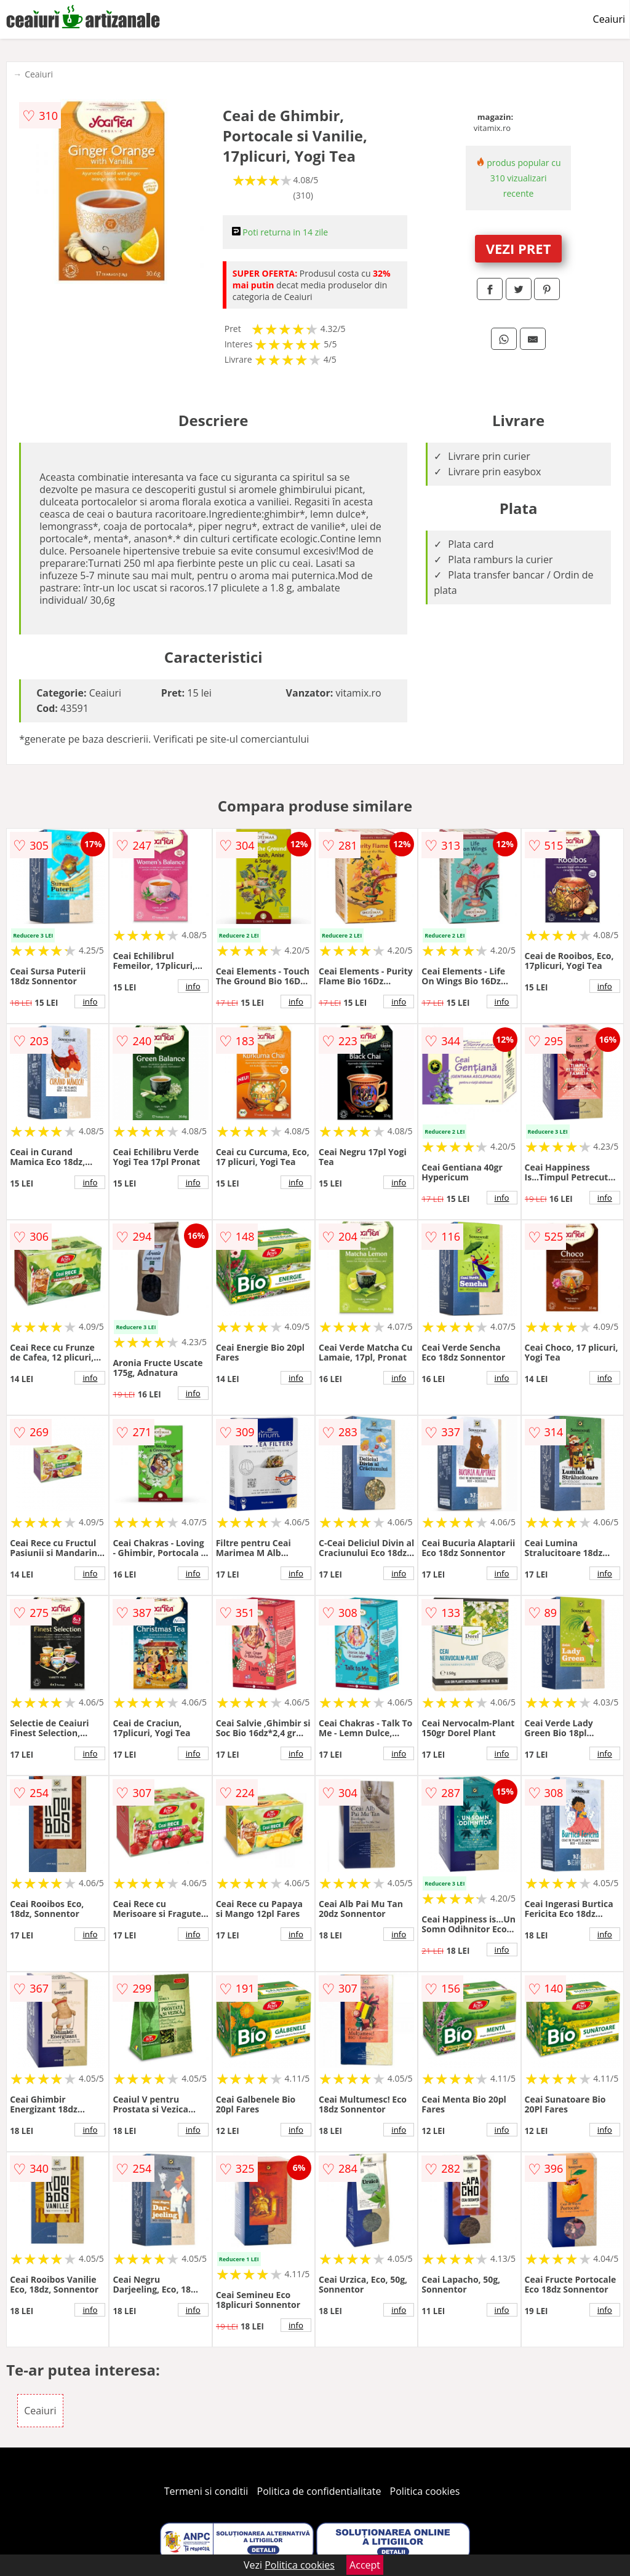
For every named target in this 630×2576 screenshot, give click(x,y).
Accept (364, 2565)
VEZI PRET (518, 248)
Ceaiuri (609, 19)
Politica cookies (425, 2491)
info (89, 1001)
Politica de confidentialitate (319, 2491)
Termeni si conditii (206, 2491)
